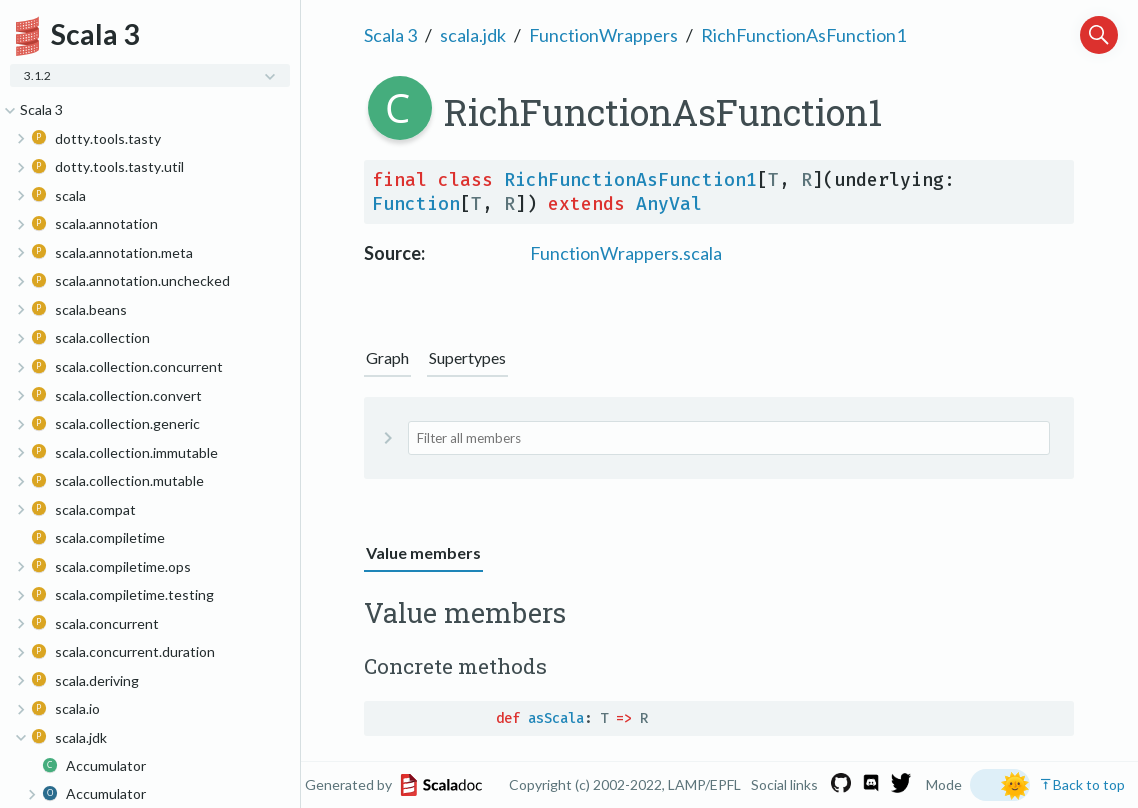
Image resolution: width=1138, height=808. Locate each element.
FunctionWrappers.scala (626, 253)
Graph (387, 357)
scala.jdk (473, 35)
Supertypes (467, 357)
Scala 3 (390, 35)
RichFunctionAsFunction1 (803, 35)
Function (416, 204)
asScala (556, 718)
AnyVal (669, 204)
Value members (423, 552)
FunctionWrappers (603, 35)
